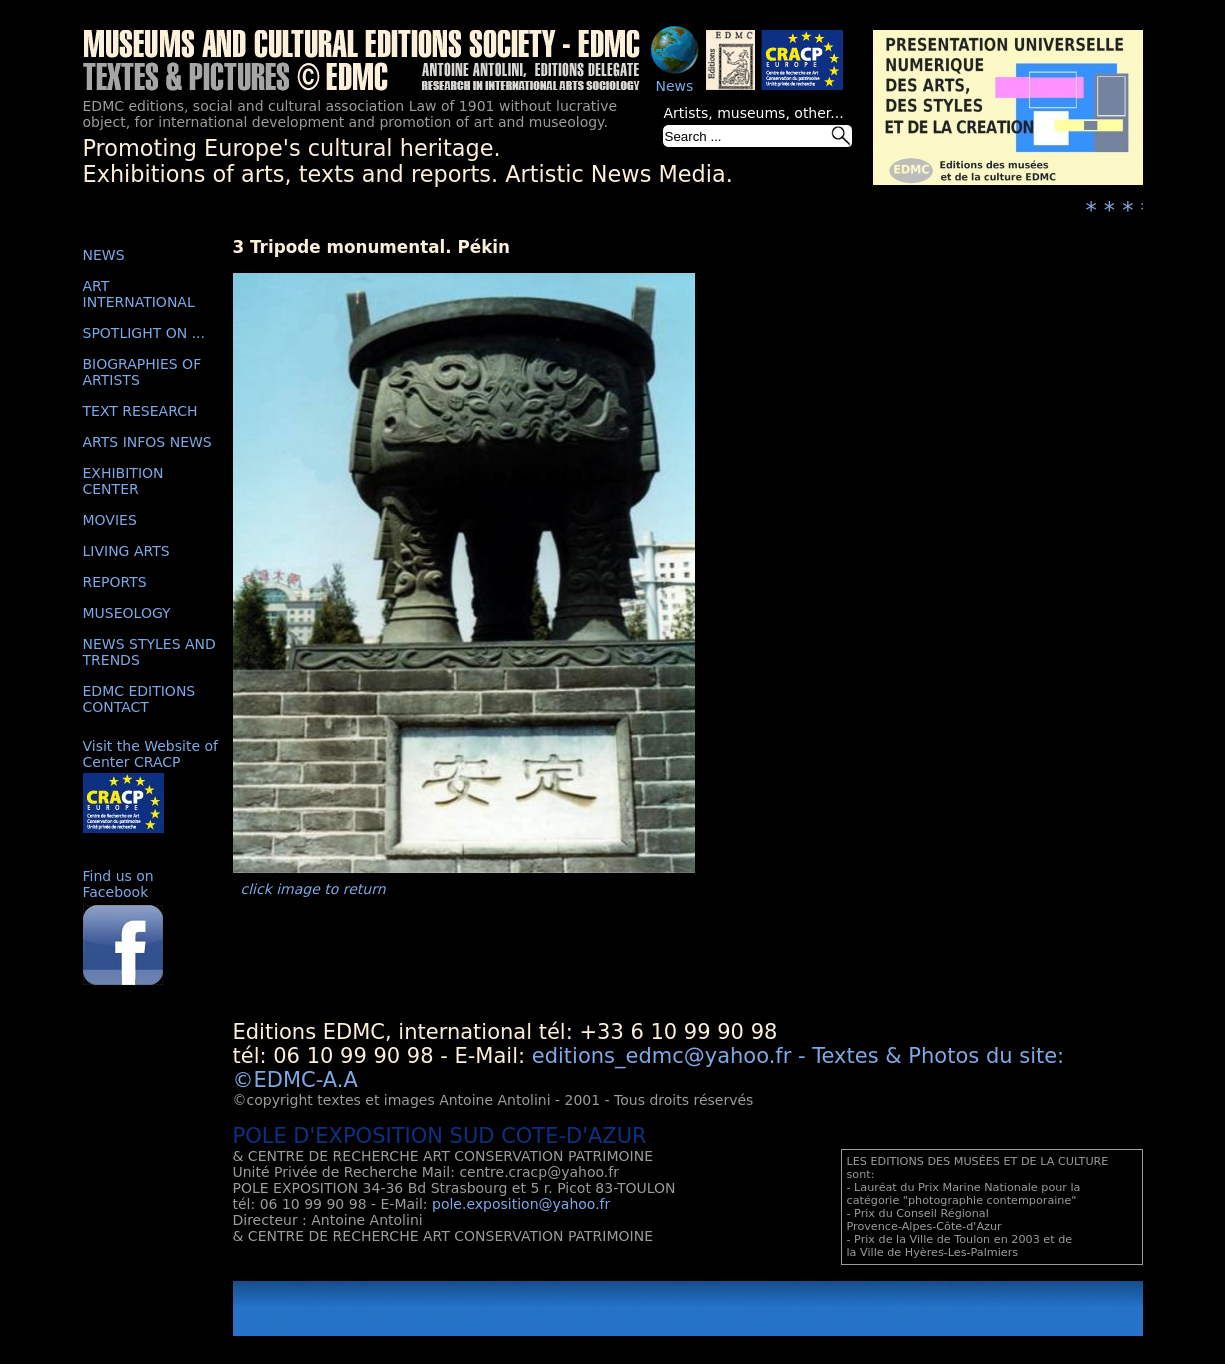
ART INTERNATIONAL (139, 294)
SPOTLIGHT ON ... (144, 333)
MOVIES (110, 520)
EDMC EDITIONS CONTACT (139, 699)
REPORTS (115, 582)
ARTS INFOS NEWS (147, 442)
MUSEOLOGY (127, 613)
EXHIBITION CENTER (123, 481)
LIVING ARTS (126, 551)
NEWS (104, 255)
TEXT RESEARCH (140, 411)
